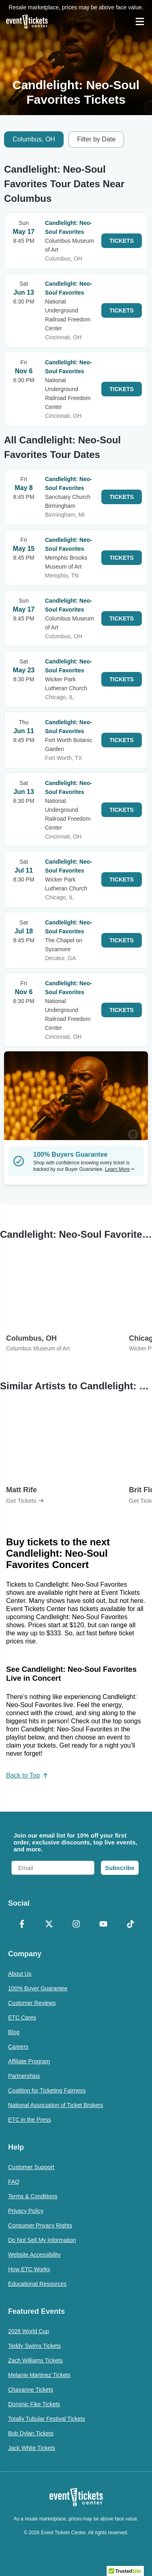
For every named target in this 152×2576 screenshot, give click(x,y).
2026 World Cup (28, 2331)
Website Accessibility (34, 2254)
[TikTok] (130, 1925)
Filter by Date (96, 139)
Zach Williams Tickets (35, 2360)
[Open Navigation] (140, 21)
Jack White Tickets (31, 2448)
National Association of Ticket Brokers (55, 2105)
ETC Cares (22, 2017)
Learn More (119, 1169)
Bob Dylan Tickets (31, 2433)
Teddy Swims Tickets (34, 2346)
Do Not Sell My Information (42, 2240)
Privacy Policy (25, 2211)
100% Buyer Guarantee (37, 1988)
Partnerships (24, 2076)
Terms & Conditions (32, 2196)
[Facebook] (21, 1925)
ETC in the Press (29, 2119)
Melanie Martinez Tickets (39, 2375)
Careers (18, 2046)
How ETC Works (29, 2269)
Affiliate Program (29, 2061)
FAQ (13, 2181)
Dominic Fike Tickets (34, 2404)
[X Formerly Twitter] (48, 1925)
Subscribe (120, 1867)
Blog (13, 2032)
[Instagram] (76, 1925)
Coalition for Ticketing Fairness (47, 2090)
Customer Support (31, 2167)
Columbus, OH (34, 139)
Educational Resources (37, 2284)
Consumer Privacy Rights (40, 2225)
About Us (20, 1974)
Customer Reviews (32, 2003)
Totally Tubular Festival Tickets (46, 2419)
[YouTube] (103, 1925)
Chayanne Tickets (30, 2389)
